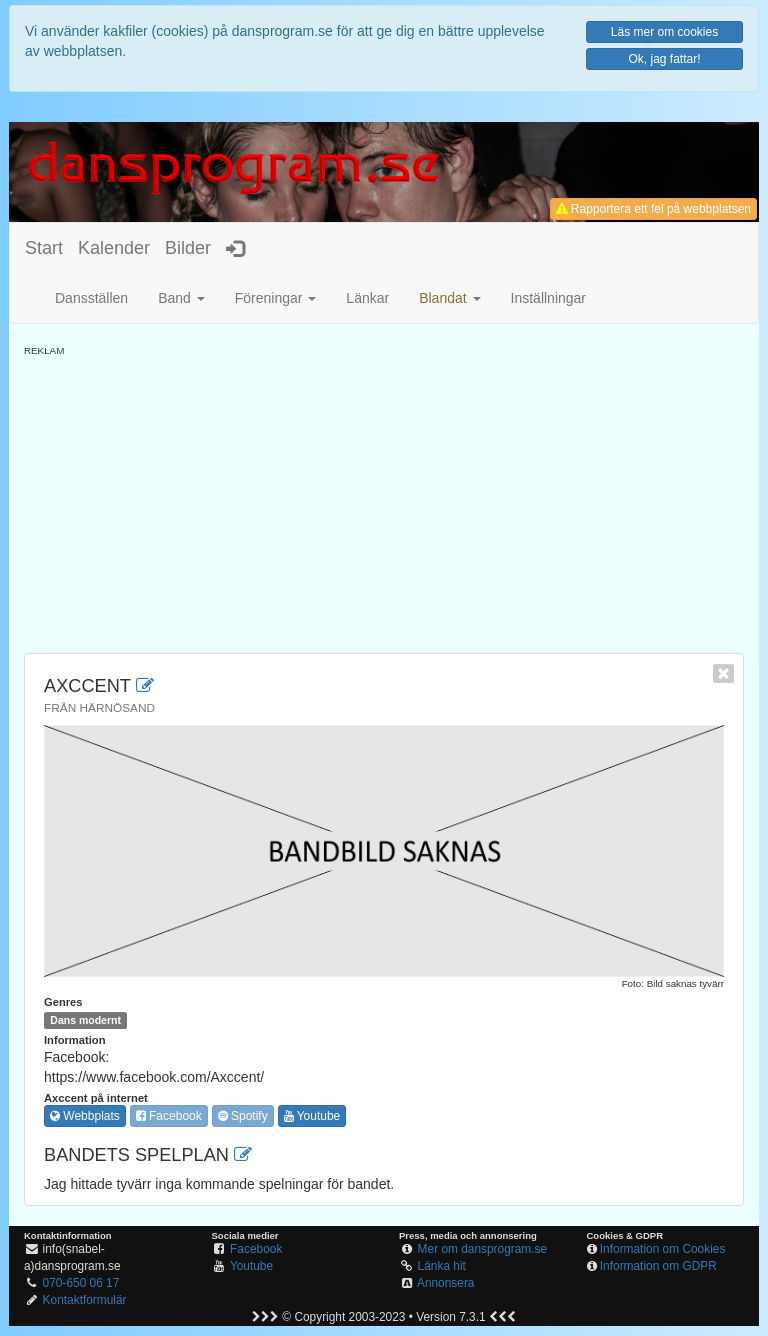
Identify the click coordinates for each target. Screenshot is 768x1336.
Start (44, 248)
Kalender (114, 248)
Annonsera (446, 1283)
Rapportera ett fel (653, 209)
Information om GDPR (658, 1266)
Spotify (243, 1116)
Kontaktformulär (85, 1300)
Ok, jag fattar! (664, 59)
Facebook (169, 1116)
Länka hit (442, 1266)
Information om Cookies (663, 1249)
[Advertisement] (384, 498)
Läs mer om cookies (664, 32)
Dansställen (91, 298)
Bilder (188, 248)
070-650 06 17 (81, 1283)
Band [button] (181, 298)
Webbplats (85, 1116)
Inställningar (549, 298)
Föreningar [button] (276, 298)
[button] (449, 298)
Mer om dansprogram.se (483, 1249)
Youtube (312, 1116)
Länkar (367, 298)
